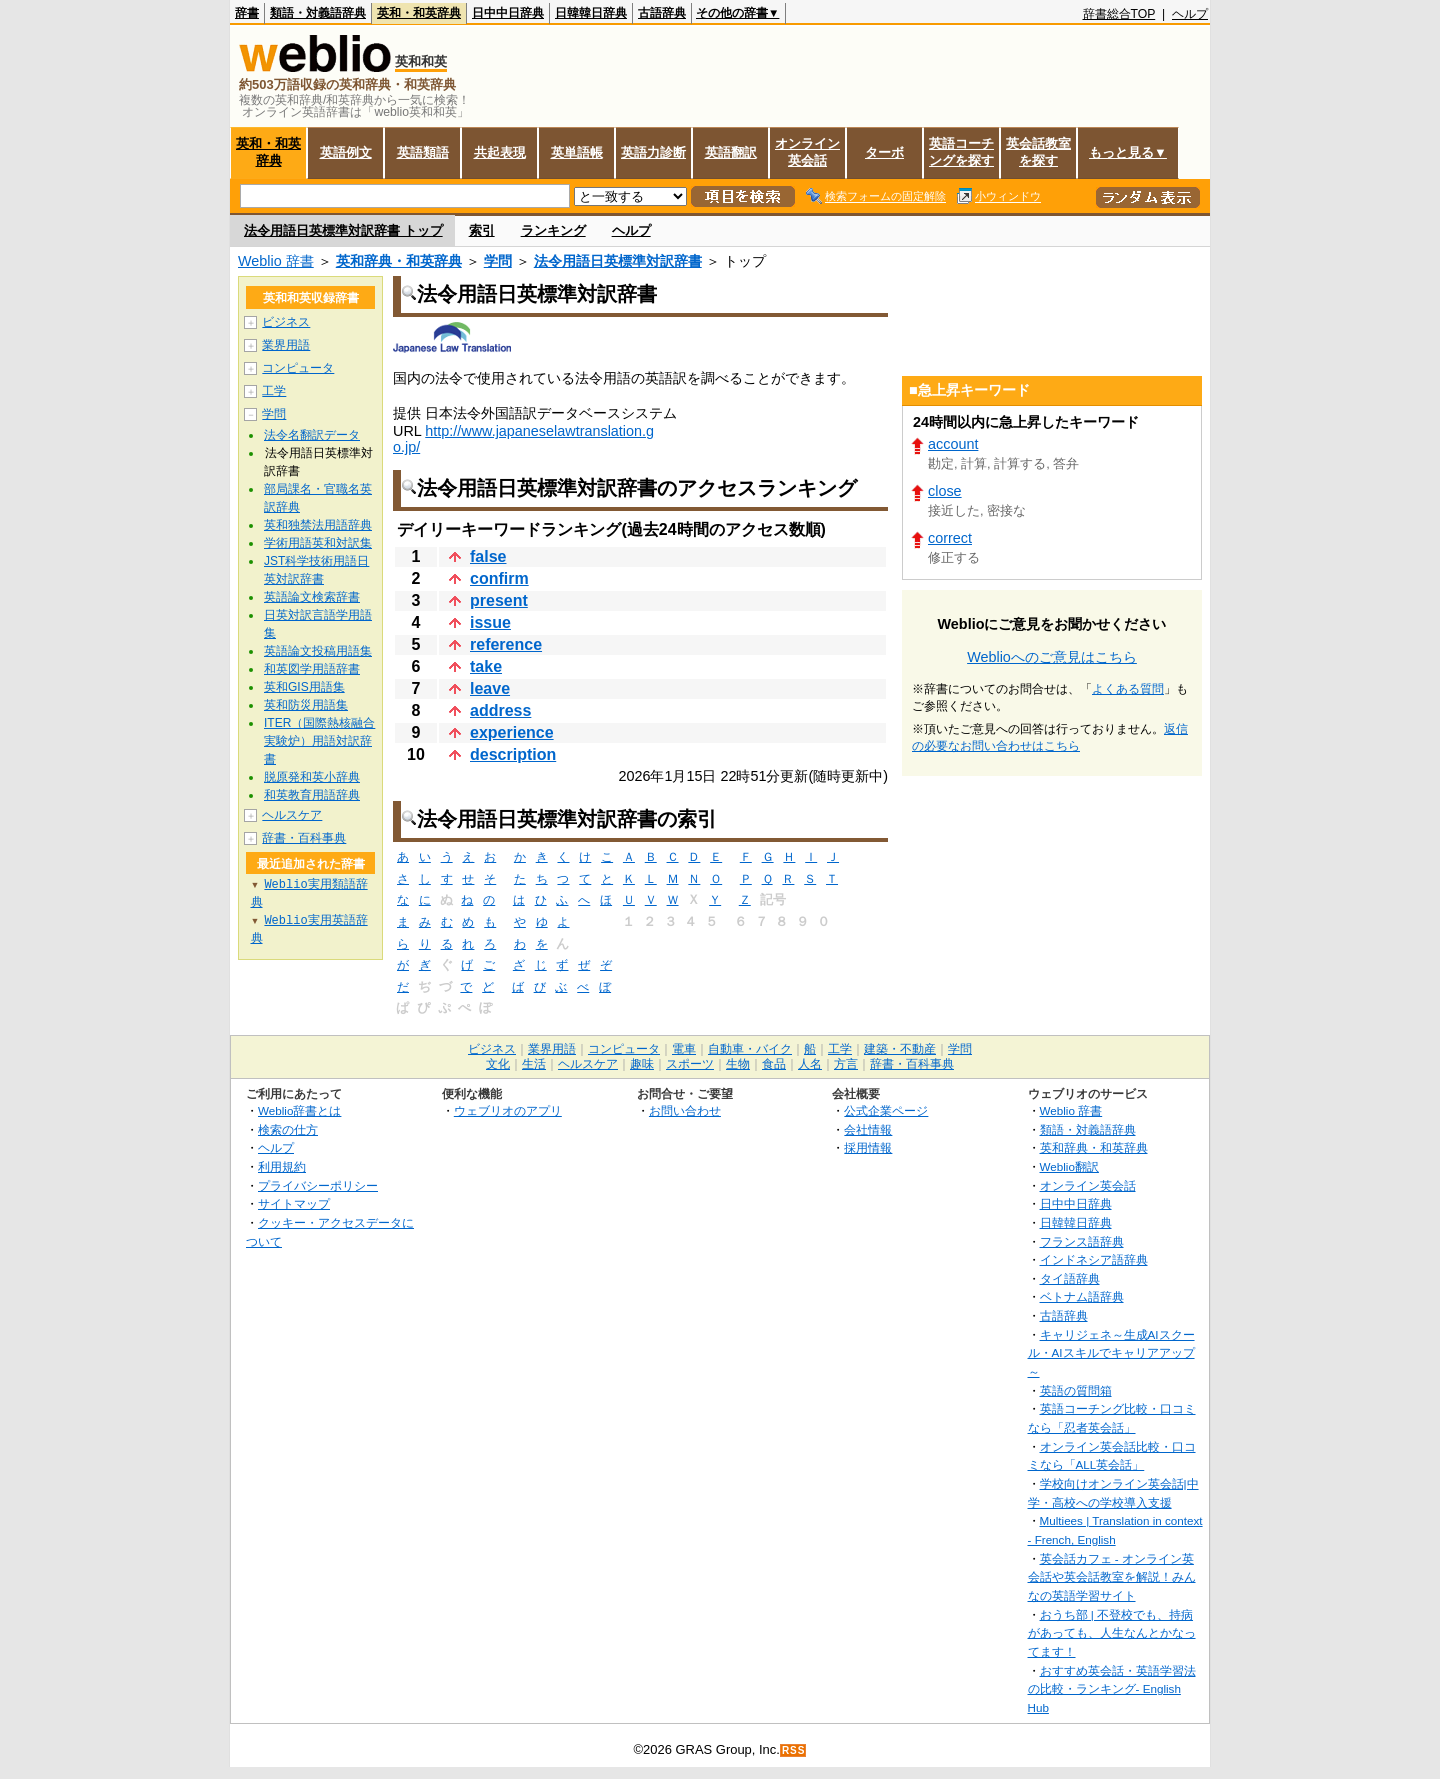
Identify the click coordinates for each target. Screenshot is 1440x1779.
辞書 (247, 13)
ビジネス (286, 322)
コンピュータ (298, 368)
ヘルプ (1190, 14)
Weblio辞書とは (299, 1110)
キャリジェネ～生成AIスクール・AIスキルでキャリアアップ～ (1111, 1353)
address (500, 710)
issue (490, 622)
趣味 (642, 1064)
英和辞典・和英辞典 (399, 261)
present (499, 600)
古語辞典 (662, 13)
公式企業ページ (886, 1110)
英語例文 (346, 152)
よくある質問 (1128, 689)
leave (490, 688)
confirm (499, 578)
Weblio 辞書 (276, 261)
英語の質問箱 (1076, 1390)
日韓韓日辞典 (591, 13)
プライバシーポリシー (318, 1185)
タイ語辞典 (1070, 1278)
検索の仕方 (288, 1129)
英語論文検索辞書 (312, 597)
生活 (534, 1064)
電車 (684, 1049)
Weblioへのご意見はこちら (1052, 657)
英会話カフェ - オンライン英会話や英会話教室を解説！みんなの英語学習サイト (1112, 1577)
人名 (810, 1064)
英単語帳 (577, 152)
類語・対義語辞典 (318, 13)
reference (506, 644)
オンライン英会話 (807, 152)
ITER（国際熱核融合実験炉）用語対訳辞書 (319, 741)
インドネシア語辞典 (1094, 1259)
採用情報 (868, 1147)
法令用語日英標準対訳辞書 (618, 261)
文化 (498, 1064)
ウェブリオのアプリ (508, 1110)
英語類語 (423, 152)
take (486, 666)
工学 (274, 391)
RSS (794, 1750)
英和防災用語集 (306, 705)
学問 (498, 261)
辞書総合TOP (1119, 14)
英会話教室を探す (1038, 152)
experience (512, 732)
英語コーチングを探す (961, 152)
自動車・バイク (750, 1049)
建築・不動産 (900, 1049)
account (953, 444)
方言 (846, 1064)
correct (950, 538)
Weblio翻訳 (1069, 1166)
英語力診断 (653, 152)
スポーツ (690, 1064)
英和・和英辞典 (419, 13)
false (488, 556)
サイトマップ (294, 1203)
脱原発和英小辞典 (312, 777)
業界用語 (286, 345)
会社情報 (868, 1129)
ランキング (553, 230)
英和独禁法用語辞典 (318, 525)
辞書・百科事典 (304, 838)
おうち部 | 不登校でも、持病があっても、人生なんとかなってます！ (1112, 1633)
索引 (482, 230)
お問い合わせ (685, 1110)
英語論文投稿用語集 (318, 651)
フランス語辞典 (1082, 1241)
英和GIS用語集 (304, 687)
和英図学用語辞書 (312, 669)
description (513, 754)
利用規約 (282, 1166)
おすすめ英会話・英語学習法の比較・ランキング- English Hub (1112, 1689)
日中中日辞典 (508, 13)
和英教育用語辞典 (312, 795)
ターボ (884, 152)
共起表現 (500, 152)
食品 (774, 1064)
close (945, 491)
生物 (738, 1064)
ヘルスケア (292, 815)
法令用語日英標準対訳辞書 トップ (343, 230)
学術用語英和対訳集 (318, 543)
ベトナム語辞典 (1082, 1296)
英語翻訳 (731, 152)
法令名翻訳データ (312, 435)
